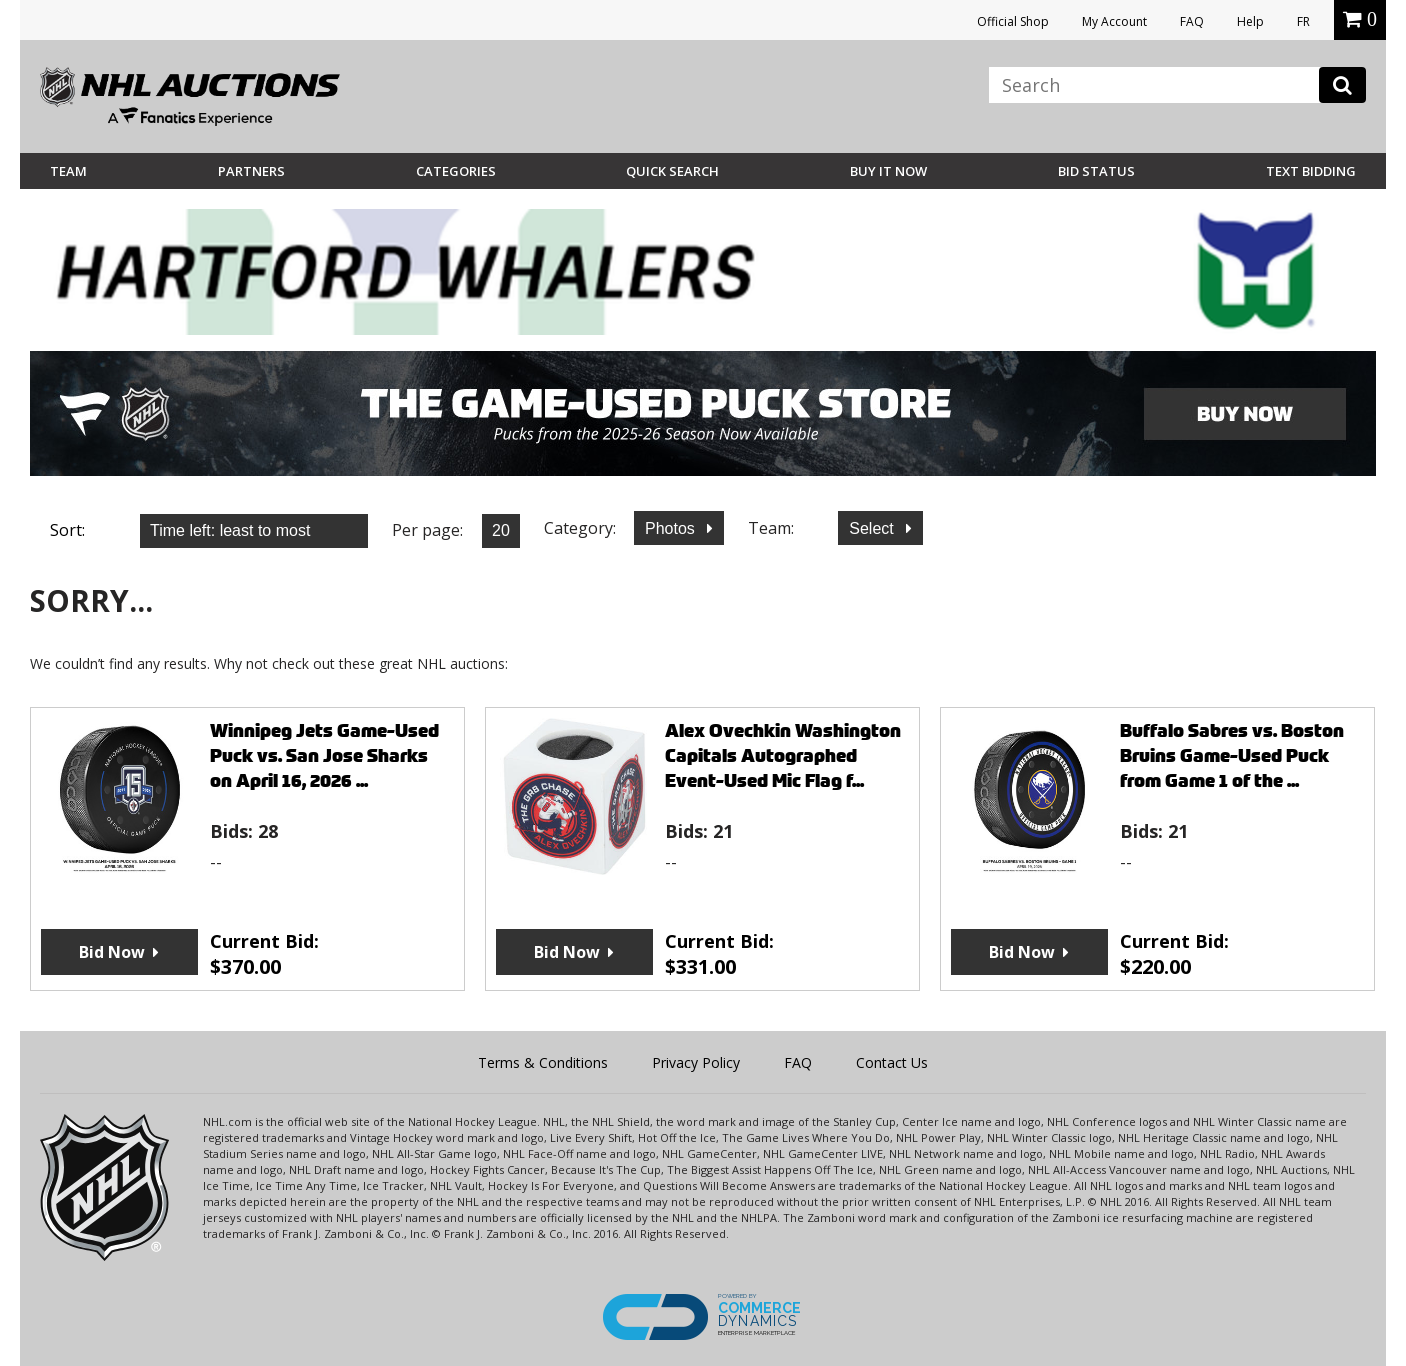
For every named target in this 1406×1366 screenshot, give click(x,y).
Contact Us (892, 1062)
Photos (672, 528)
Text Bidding (1311, 171)
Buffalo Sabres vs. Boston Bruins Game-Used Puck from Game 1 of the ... (1232, 755)
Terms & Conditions (543, 1062)
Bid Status (1096, 171)
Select (873, 528)
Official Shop (1013, 21)
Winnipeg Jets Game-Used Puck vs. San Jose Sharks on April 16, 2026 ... (324, 755)
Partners (251, 171)
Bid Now (112, 952)
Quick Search (672, 171)
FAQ (1192, 21)
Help (1250, 21)
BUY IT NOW (888, 171)
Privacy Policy (696, 1062)
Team (68, 171)
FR (1303, 21)
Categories (456, 171)
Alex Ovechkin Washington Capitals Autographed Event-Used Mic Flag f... (783, 755)
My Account (1114, 21)
